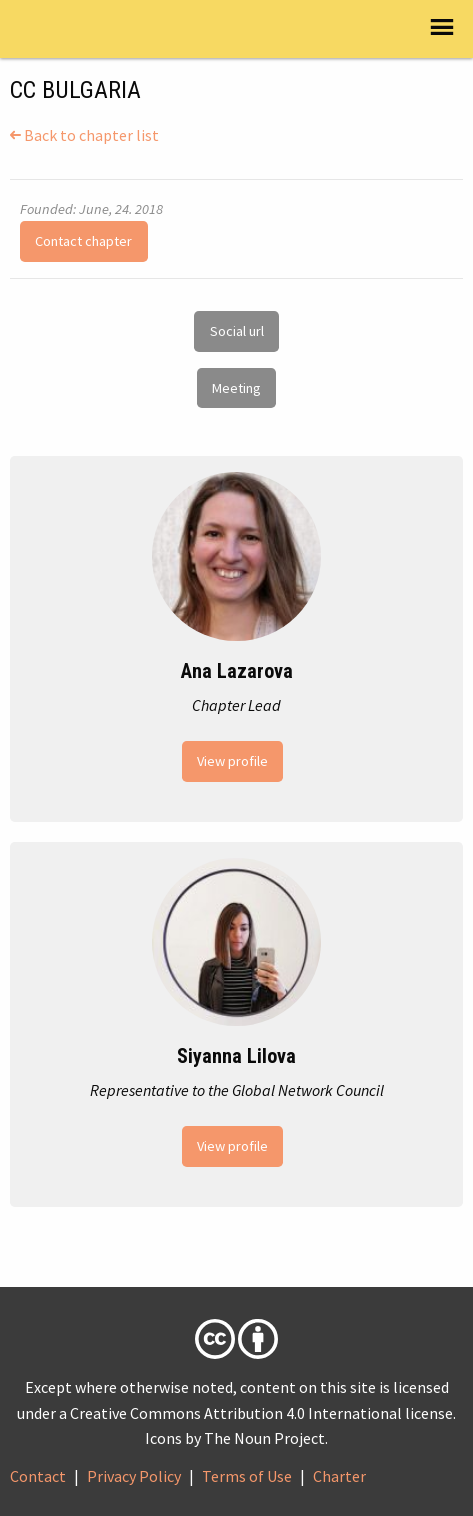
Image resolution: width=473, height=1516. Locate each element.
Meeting (236, 388)
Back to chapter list (84, 135)
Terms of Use (247, 1476)
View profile (232, 761)
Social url (237, 331)
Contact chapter (83, 241)
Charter (339, 1476)
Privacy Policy (134, 1476)
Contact (38, 1476)
